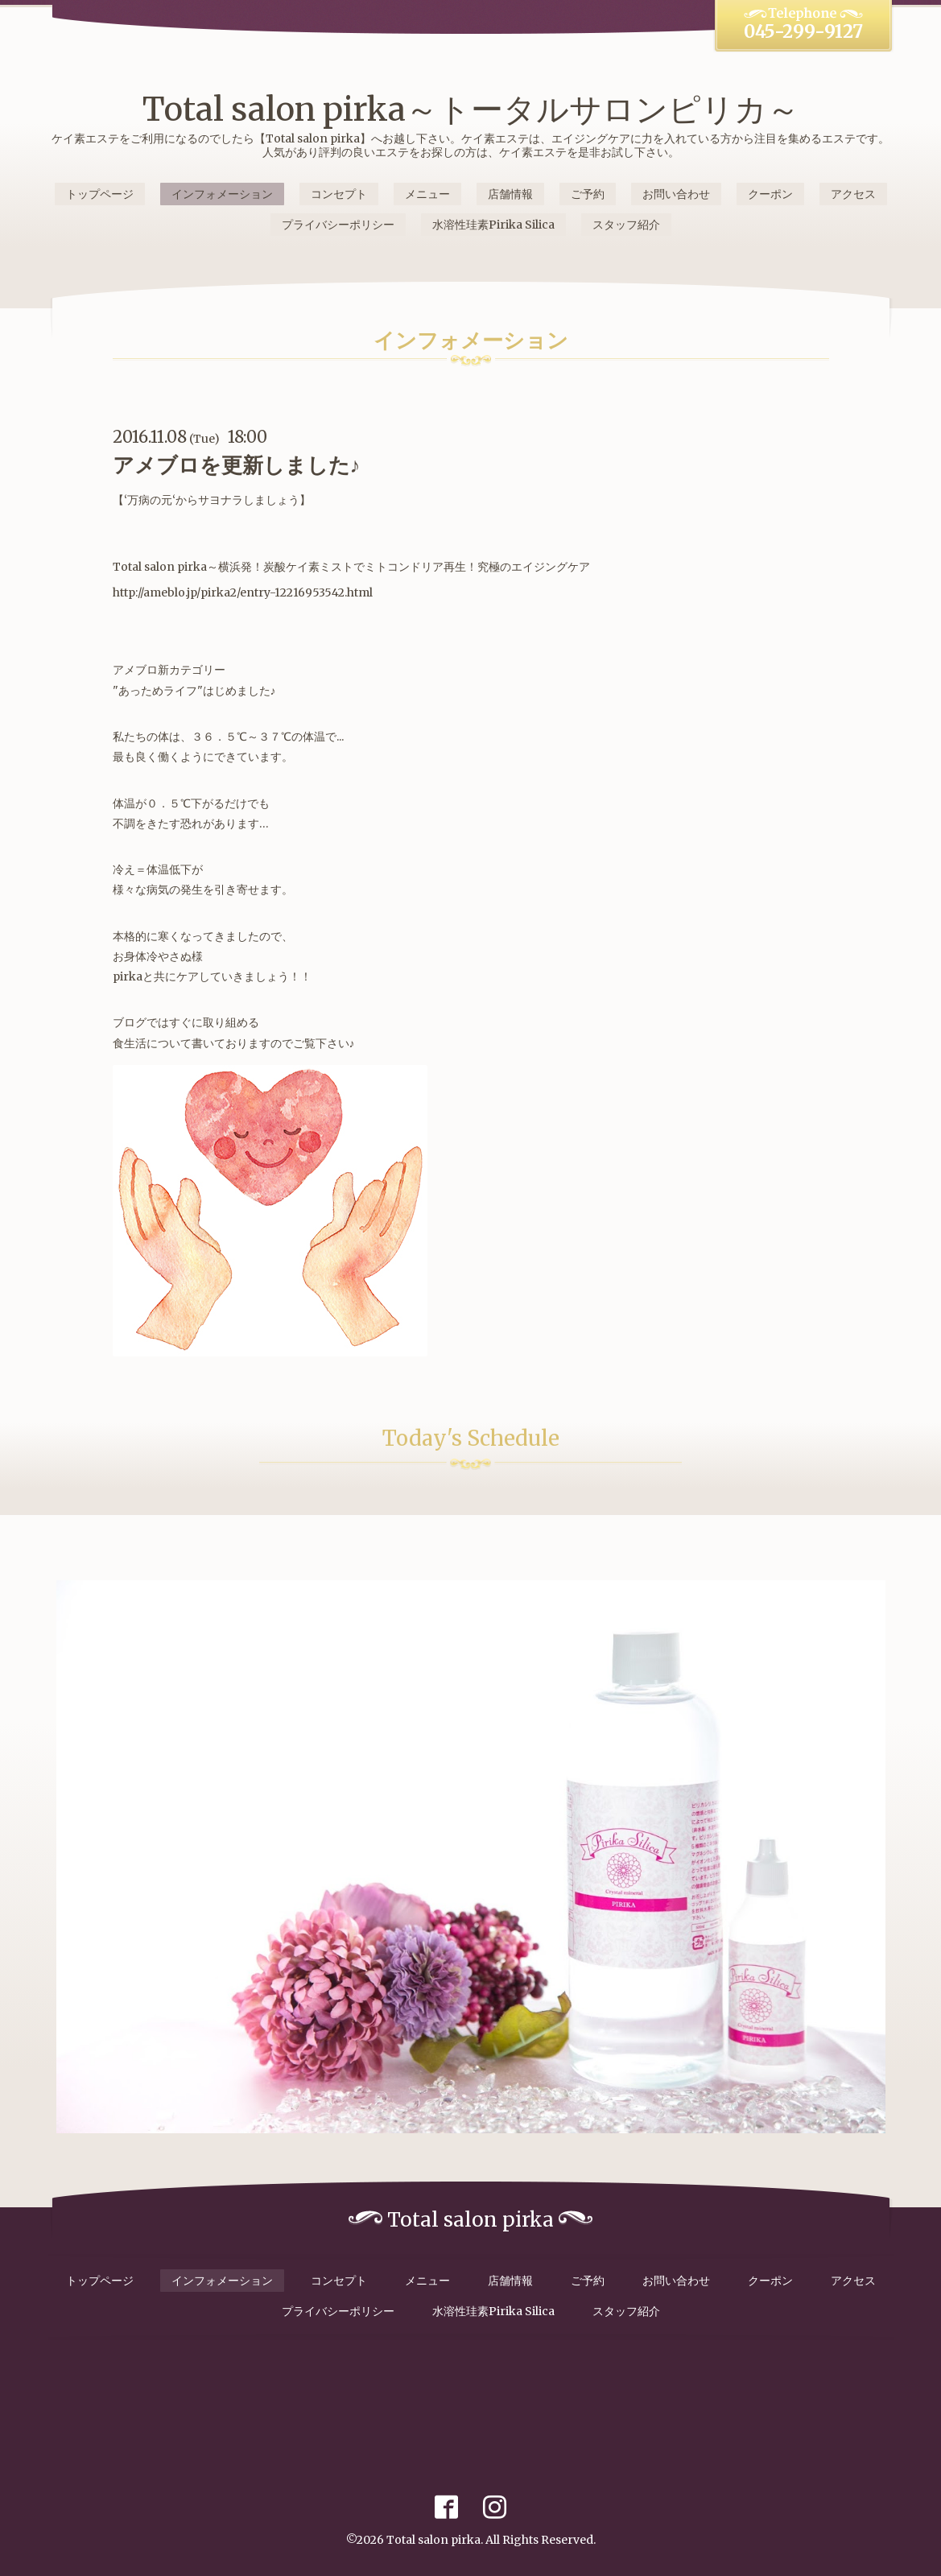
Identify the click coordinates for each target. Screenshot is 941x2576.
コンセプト (339, 194)
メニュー (427, 194)
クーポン (770, 194)
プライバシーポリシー (338, 224)
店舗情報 (510, 194)
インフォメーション (222, 194)
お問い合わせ (676, 194)
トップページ (100, 194)
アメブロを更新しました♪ (237, 465)
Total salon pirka (433, 2540)
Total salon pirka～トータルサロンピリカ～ (470, 109)
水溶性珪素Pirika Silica (493, 224)
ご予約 (588, 194)
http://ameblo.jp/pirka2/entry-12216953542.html (243, 592)
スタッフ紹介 (626, 224)
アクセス (853, 194)
